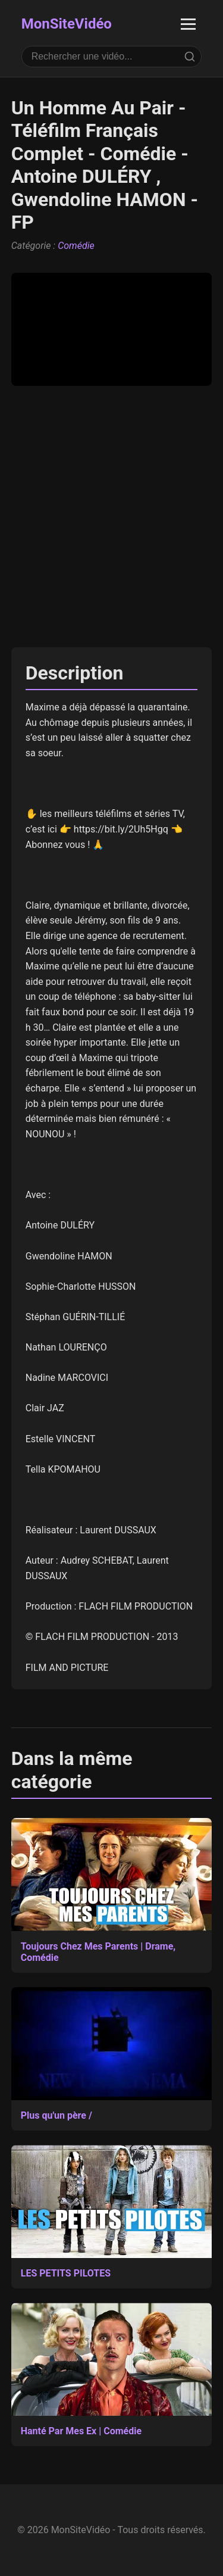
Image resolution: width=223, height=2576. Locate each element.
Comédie (76, 245)
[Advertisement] (111, 516)
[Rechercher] (190, 56)
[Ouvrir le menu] (188, 24)
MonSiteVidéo (66, 23)
